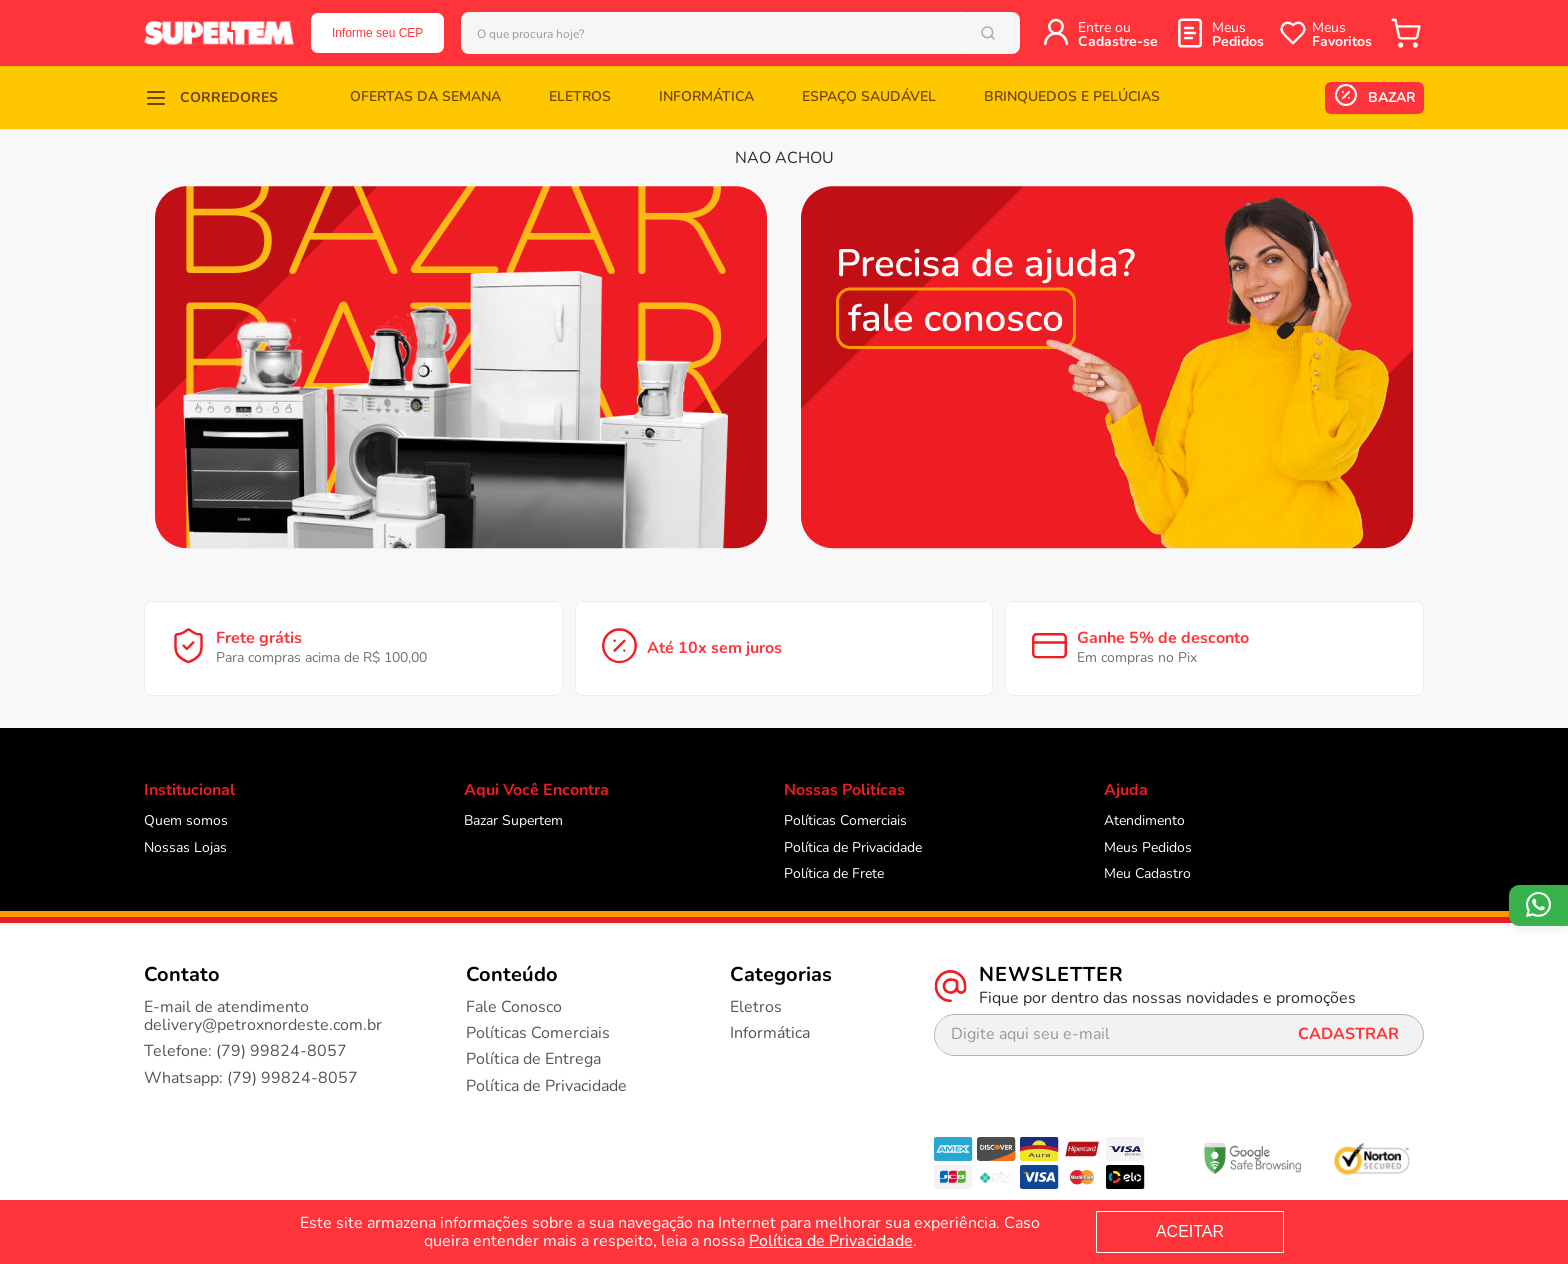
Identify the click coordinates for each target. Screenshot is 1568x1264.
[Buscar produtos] (1014, 33)
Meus (1238, 34)
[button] (211, 97)
